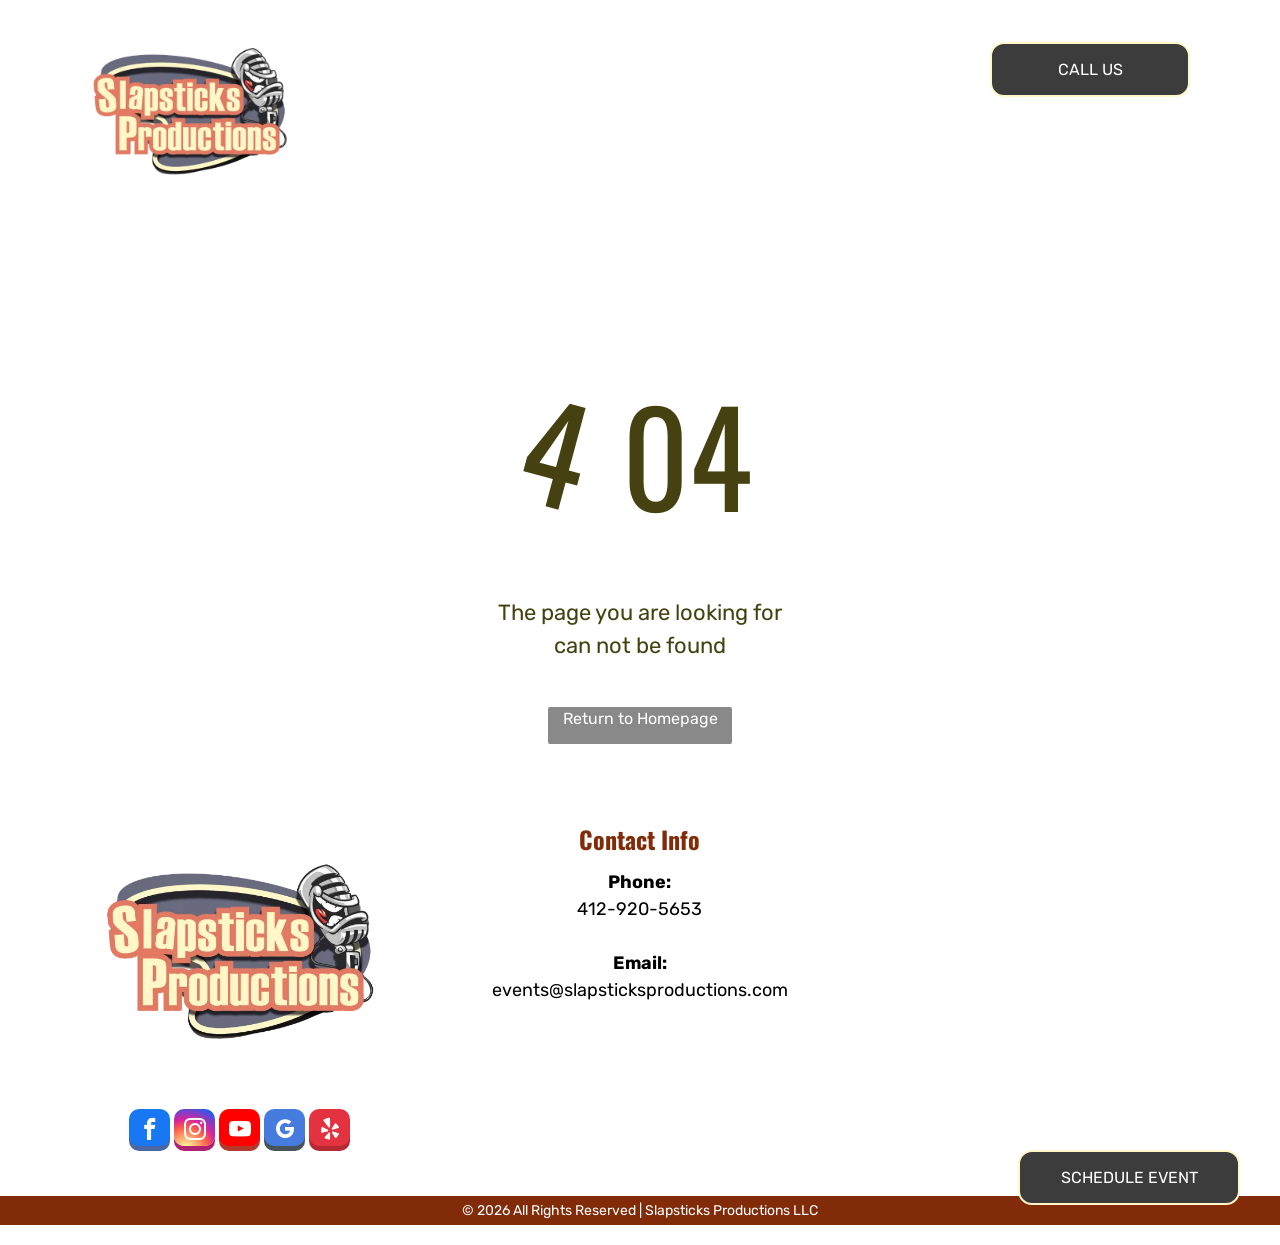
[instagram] (194, 1132)
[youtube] (239, 1132)
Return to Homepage (640, 718)
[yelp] (329, 1132)
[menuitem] (438, 49)
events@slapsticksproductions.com (640, 990)
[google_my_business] (284, 1132)
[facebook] (149, 1132)
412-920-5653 (639, 909)
